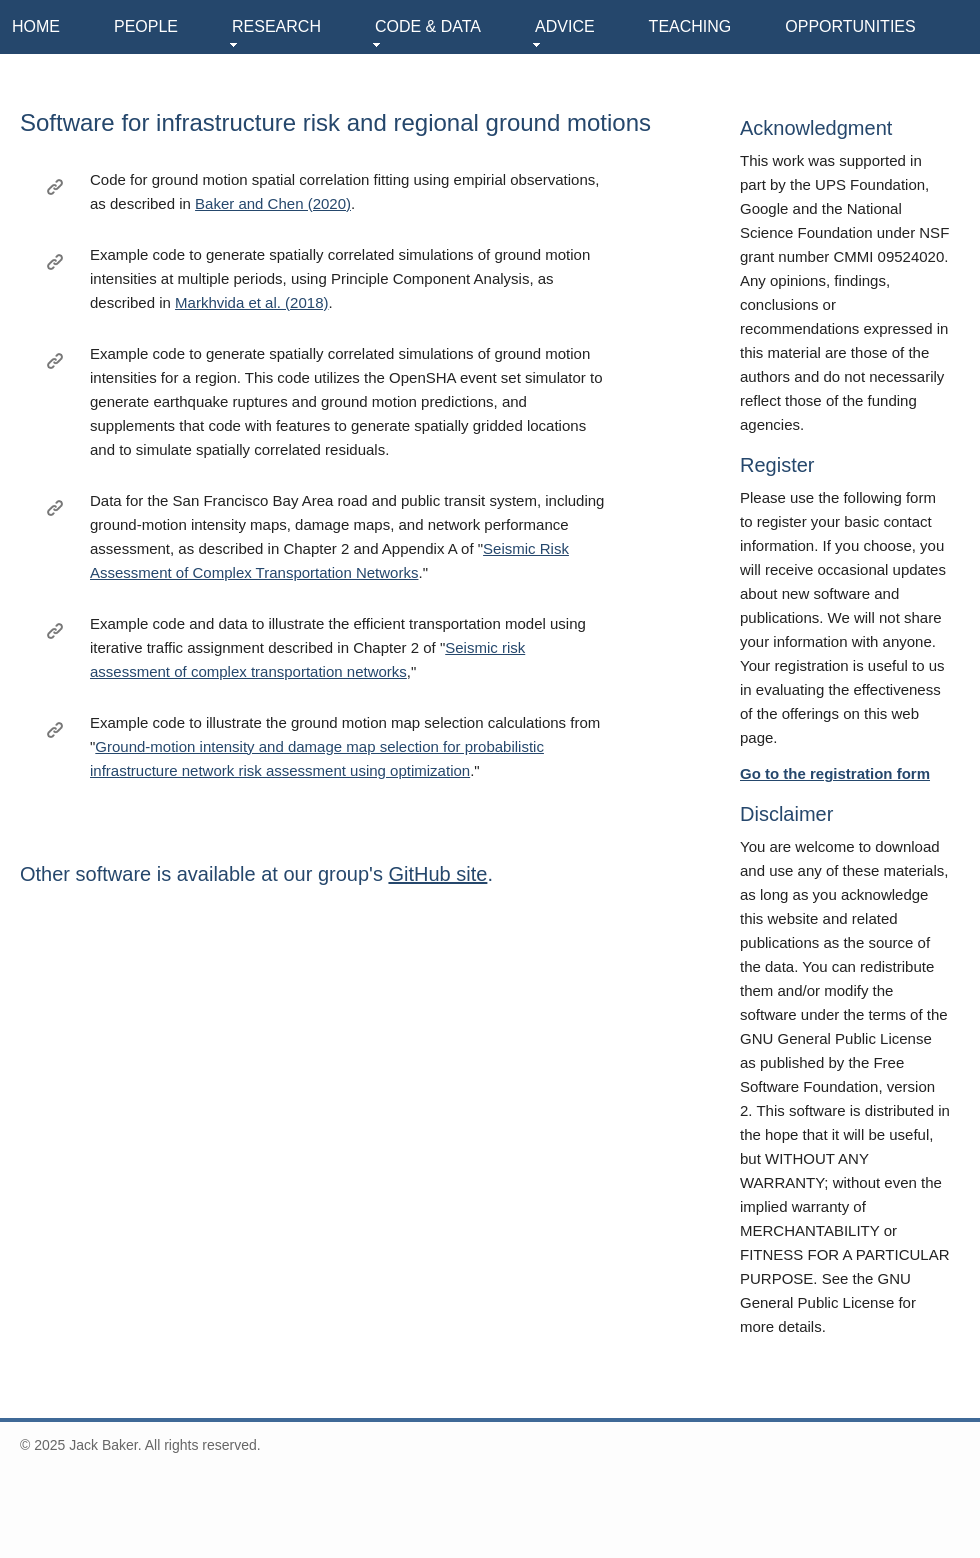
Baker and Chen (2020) (273, 203)
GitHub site (437, 874)
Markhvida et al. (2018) (251, 302)
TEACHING (690, 26)
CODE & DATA (428, 26)
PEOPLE (146, 26)
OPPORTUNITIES (850, 26)
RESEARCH (276, 26)
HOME (36, 26)
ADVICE (565, 26)
